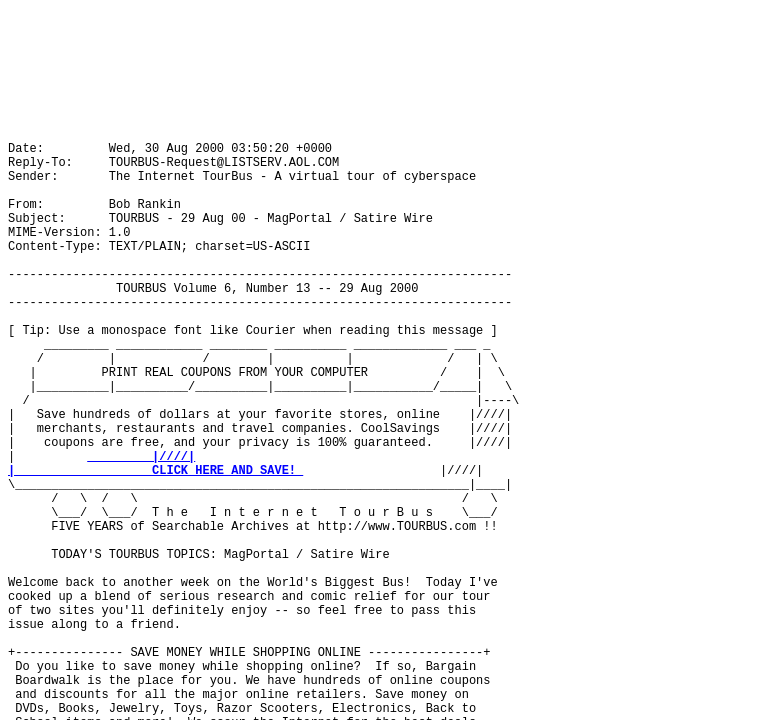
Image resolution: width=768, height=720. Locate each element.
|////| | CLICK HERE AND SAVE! (155, 464)
